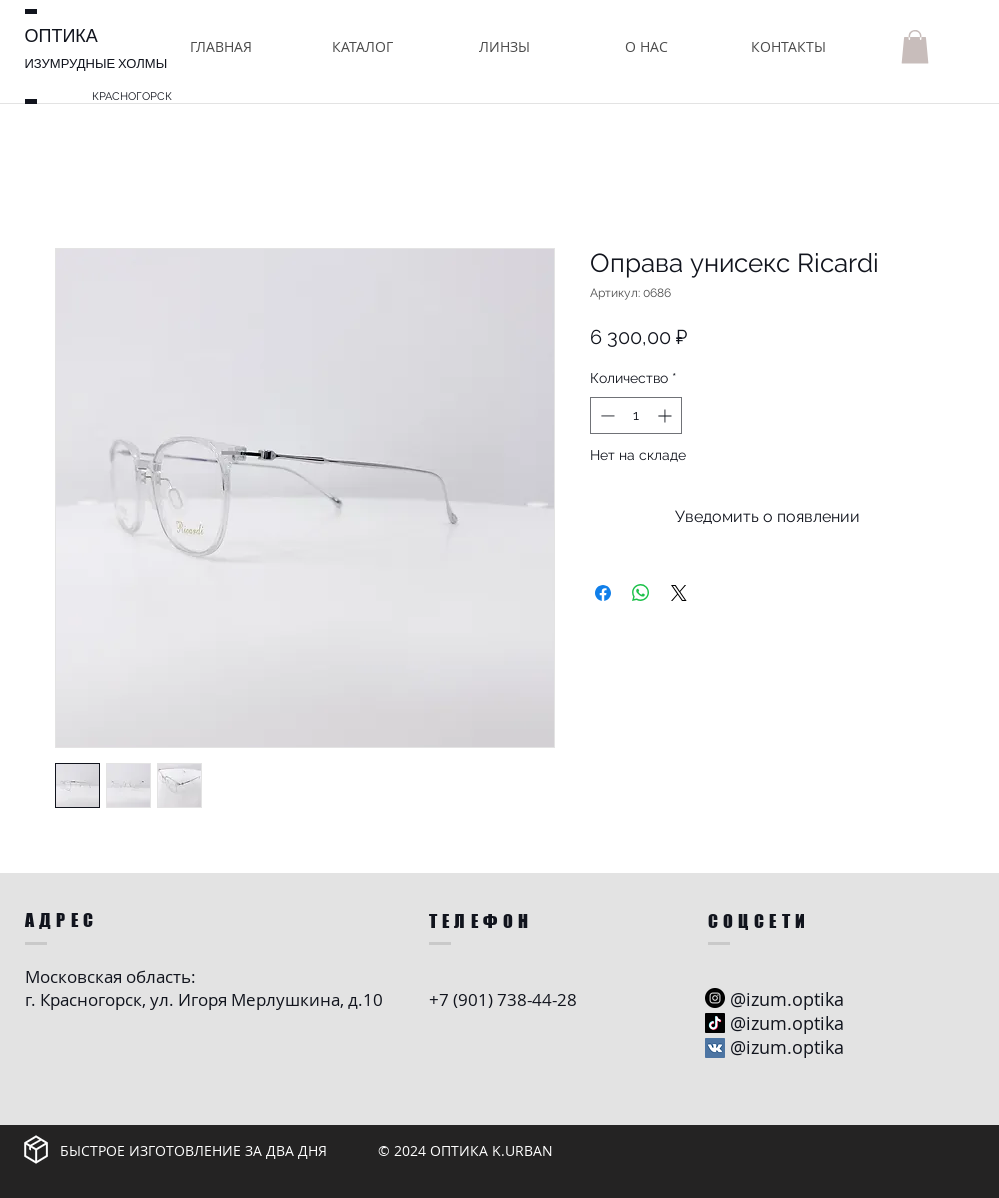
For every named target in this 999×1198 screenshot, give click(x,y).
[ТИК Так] (715, 1023)
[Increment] (666, 415)
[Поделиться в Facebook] (603, 593)
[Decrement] (605, 415)
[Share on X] (679, 593)
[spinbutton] (636, 415)
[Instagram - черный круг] (715, 998)
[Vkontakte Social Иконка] (715, 1048)
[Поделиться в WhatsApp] (641, 593)
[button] (363, 46)
